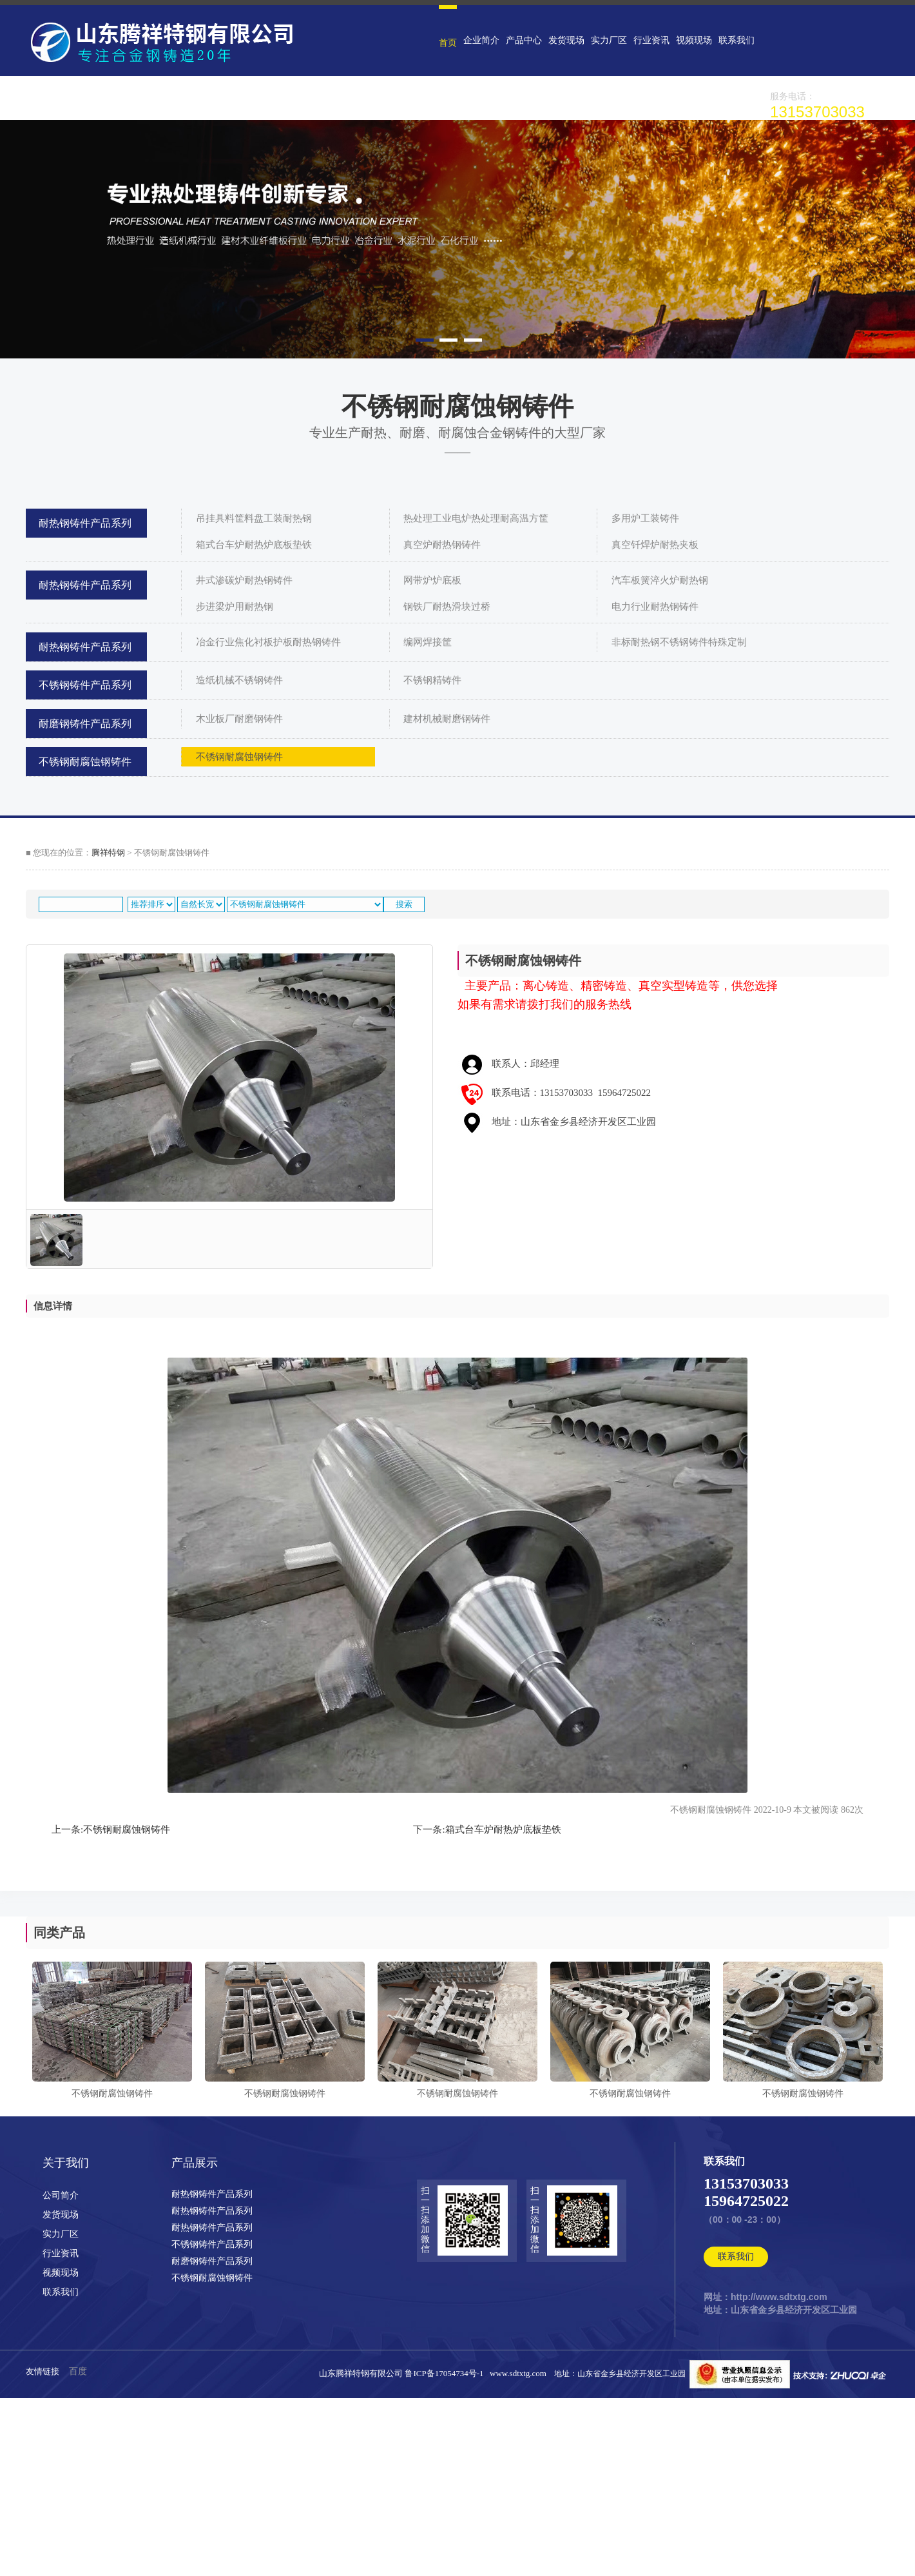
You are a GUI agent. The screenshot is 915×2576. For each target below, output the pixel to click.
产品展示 (194, 2162)
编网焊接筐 (427, 642)
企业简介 (481, 40)
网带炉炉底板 (432, 580)
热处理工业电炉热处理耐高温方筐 (475, 518)
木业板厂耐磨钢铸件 (239, 719)
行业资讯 (651, 40)
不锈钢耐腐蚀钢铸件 (85, 761)
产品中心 (524, 40)
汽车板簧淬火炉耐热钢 (660, 580)
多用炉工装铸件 (645, 518)
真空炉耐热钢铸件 (442, 545)
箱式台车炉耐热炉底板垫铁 (254, 545)
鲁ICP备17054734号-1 (446, 2373)
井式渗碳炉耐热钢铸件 (244, 580)
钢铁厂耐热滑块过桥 (446, 606)
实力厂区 (609, 40)
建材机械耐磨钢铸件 (446, 719)
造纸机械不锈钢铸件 (239, 680)
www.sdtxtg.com (518, 2373)
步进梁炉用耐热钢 (234, 606)
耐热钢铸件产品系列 (85, 523)
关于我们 (66, 2162)
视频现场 (694, 40)
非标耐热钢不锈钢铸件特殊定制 (679, 642)
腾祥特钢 (108, 852)
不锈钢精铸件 (432, 680)
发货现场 (566, 40)
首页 (448, 43)
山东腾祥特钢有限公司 (361, 2373)
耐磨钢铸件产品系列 (85, 723)
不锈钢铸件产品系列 (85, 684)
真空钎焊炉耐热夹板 (655, 545)
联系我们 (736, 40)
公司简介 (61, 2195)
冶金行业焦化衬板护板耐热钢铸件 (268, 642)
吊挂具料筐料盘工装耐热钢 (254, 518)
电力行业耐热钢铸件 (655, 606)
